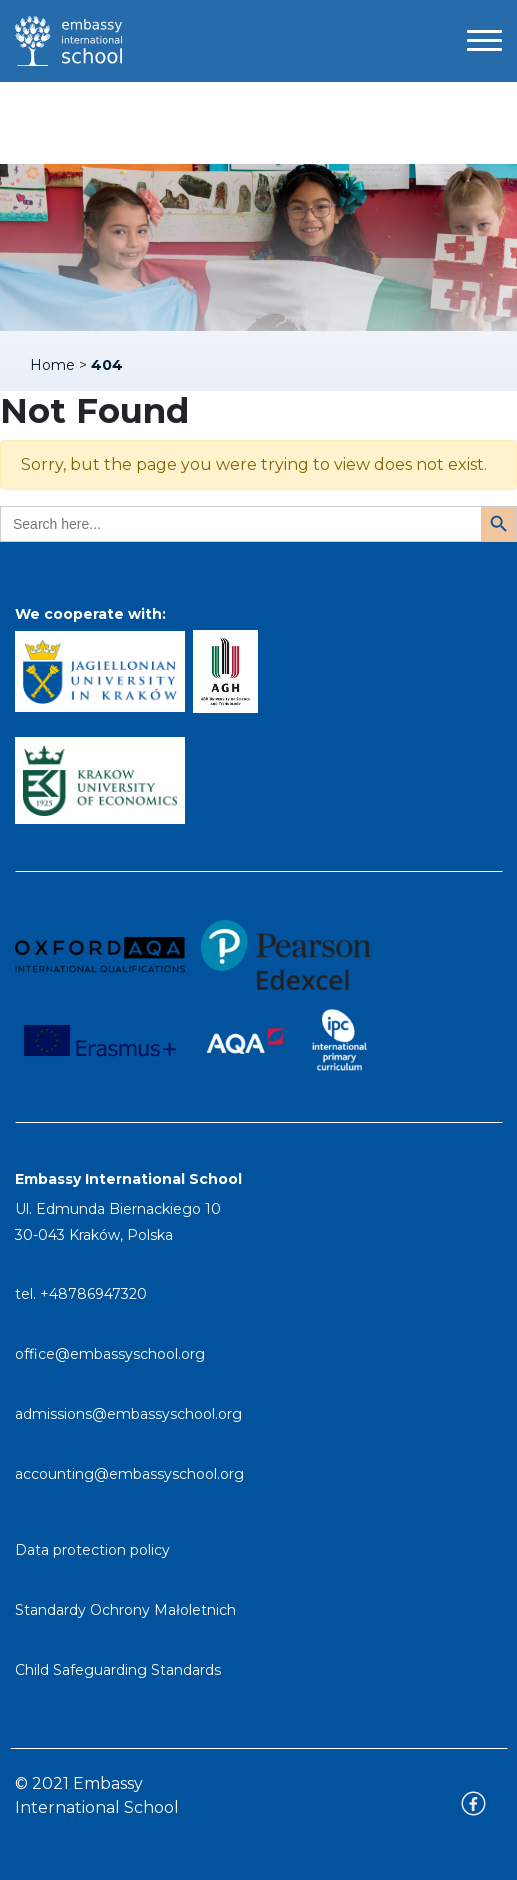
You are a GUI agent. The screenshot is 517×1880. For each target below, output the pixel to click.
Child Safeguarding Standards (118, 1670)
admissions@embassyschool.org (128, 1414)
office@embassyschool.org (110, 1354)
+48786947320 (93, 1294)
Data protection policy (92, 1550)
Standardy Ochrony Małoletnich (125, 1610)
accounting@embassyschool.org (129, 1474)
